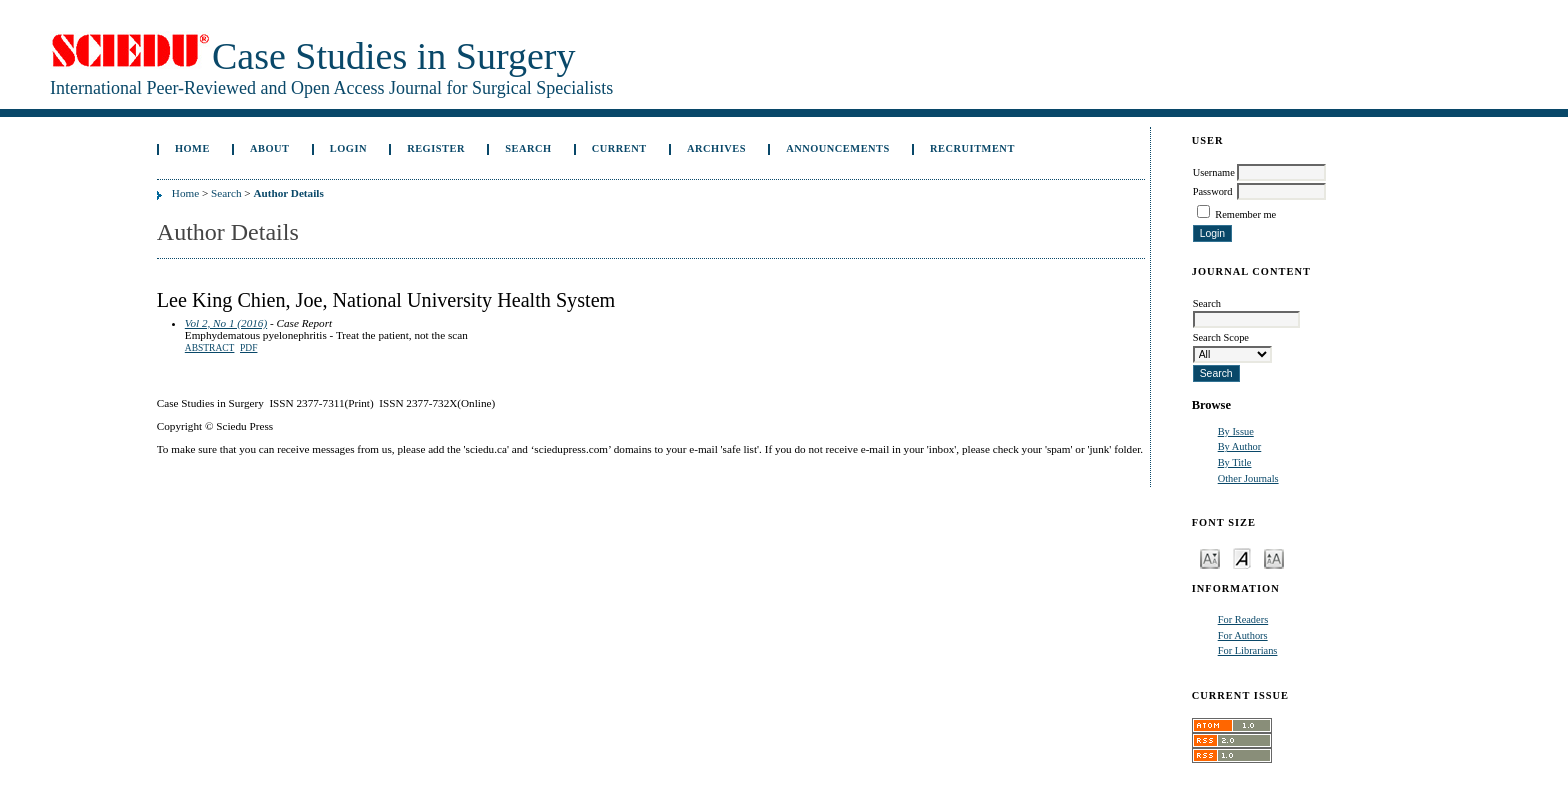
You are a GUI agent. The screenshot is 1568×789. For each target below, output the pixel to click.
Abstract (210, 348)
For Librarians (1248, 650)
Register (436, 148)
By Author (1240, 446)
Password (1213, 191)
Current (619, 148)
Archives (716, 148)
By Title (1235, 462)
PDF (248, 348)
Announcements (838, 148)
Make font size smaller (1210, 557)
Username (1214, 172)
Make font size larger (1274, 557)
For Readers (1243, 619)
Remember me (1245, 214)
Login (348, 148)
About (270, 148)
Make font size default (1242, 557)
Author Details (288, 193)
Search (528, 148)
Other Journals (1248, 478)
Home (192, 148)
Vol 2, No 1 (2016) (226, 323)
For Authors (1243, 635)
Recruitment (972, 148)
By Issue (1236, 431)
